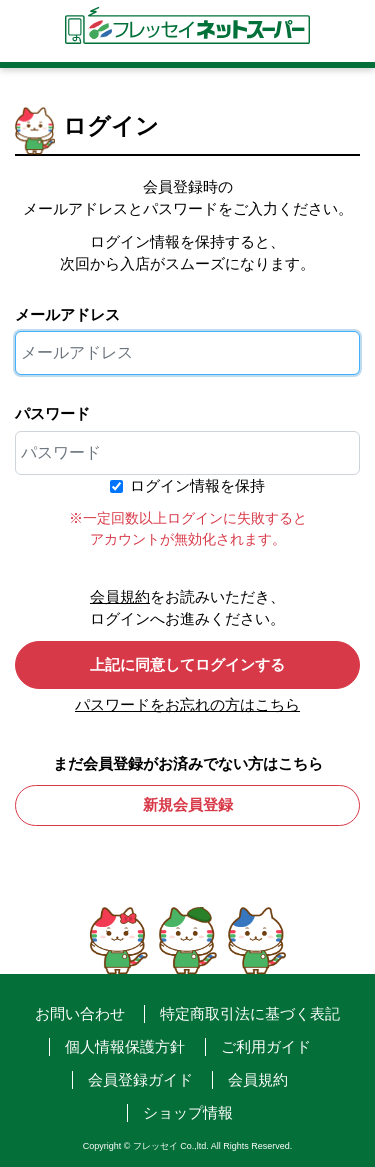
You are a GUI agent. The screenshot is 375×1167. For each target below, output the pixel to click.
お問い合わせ (80, 1013)
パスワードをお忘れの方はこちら (187, 704)
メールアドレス (67, 314)
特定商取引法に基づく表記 (250, 1013)
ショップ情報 (188, 1112)
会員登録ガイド (140, 1079)
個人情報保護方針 (125, 1046)
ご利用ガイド (266, 1046)
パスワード (52, 413)
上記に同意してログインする (187, 664)
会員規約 (120, 596)
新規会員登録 (188, 804)
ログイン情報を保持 (197, 485)
